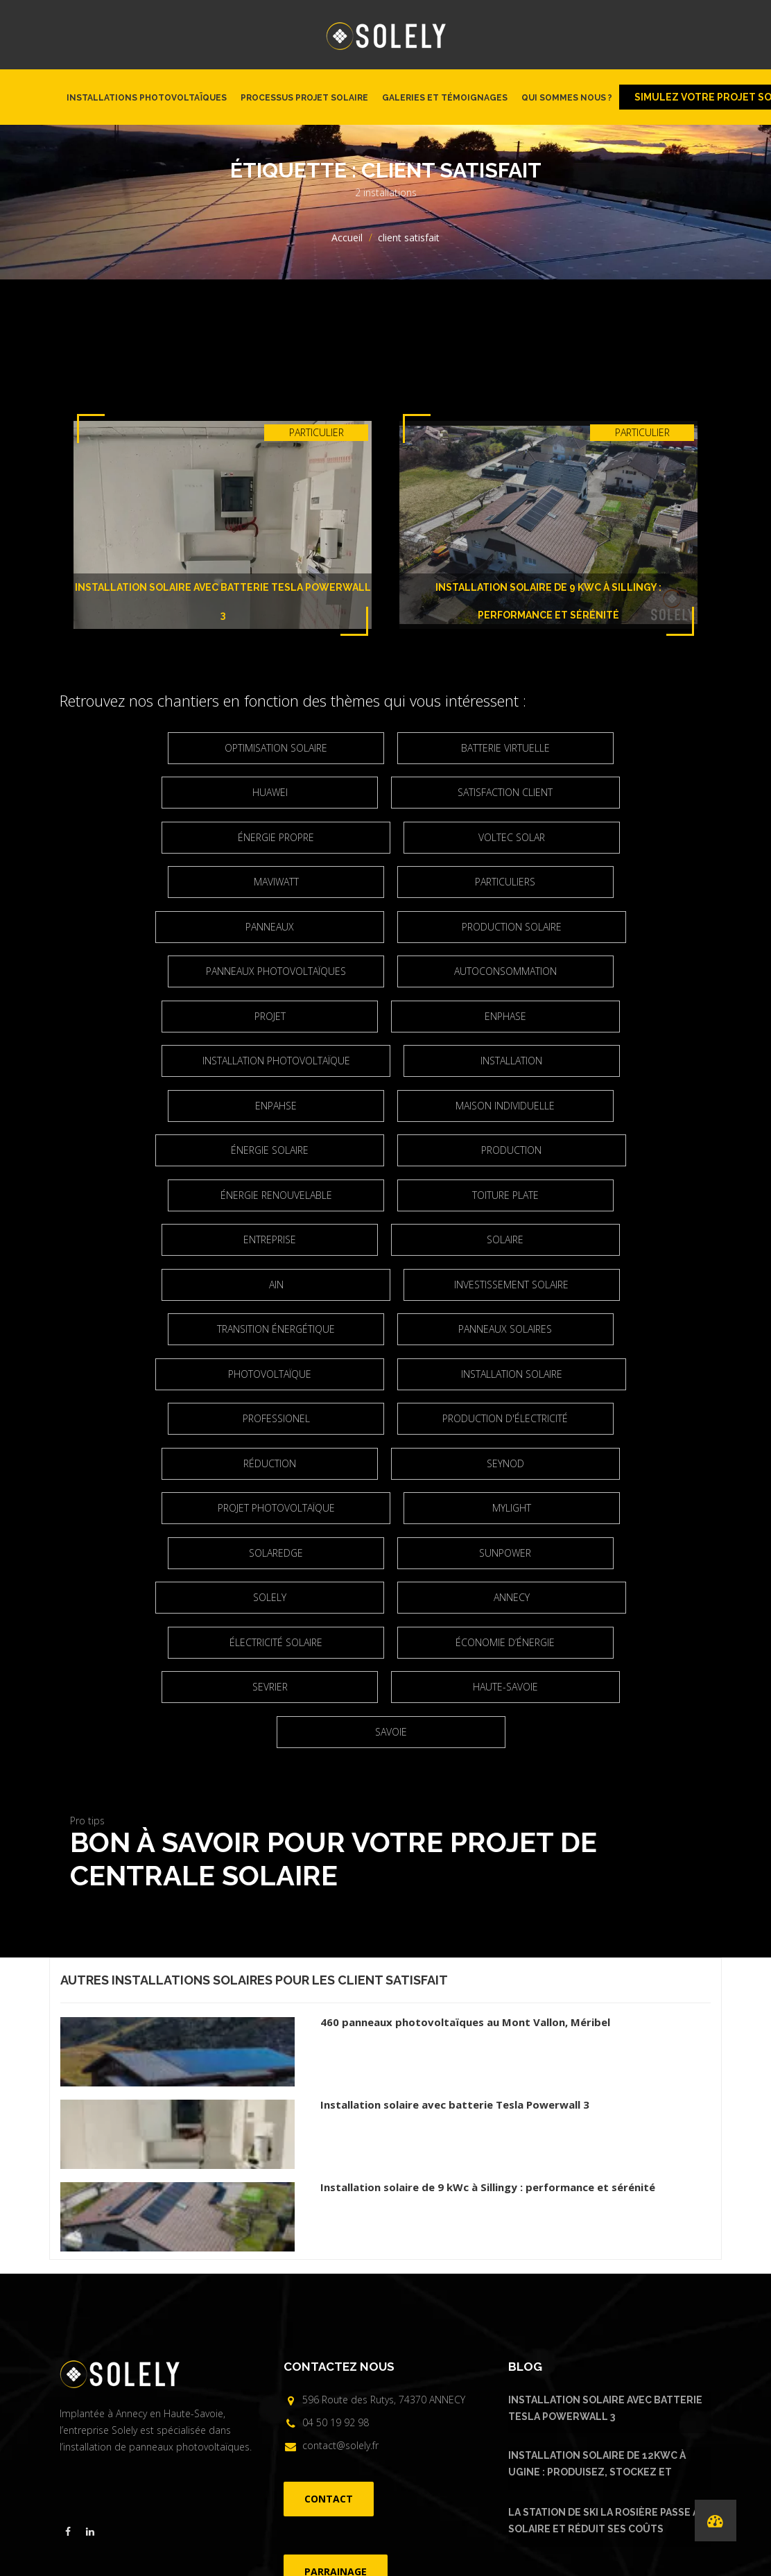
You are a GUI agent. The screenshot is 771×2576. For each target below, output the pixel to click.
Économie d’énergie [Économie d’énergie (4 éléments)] (390, 1463)
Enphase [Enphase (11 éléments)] (277, 971)
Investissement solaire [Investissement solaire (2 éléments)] (177, 1195)
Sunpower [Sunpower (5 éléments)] (604, 1374)
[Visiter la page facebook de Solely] (68, 2308)
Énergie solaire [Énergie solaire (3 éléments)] (277, 1060)
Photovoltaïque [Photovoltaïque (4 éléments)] (277, 1239)
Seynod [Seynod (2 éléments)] (277, 1328)
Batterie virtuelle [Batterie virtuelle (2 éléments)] (390, 747)
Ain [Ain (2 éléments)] (503, 1150)
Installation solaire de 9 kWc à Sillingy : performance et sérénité (487, 1964)
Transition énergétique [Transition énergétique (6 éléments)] (390, 1195)
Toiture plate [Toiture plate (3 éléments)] (390, 1105)
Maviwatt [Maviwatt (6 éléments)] (390, 837)
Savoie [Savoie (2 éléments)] (504, 1507)
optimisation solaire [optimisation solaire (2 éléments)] (176, 747)
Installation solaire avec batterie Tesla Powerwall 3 (454, 1881)
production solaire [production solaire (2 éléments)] (504, 881)
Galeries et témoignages (445, 98)
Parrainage (470, 2467)
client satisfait (393, 1756)
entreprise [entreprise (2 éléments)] (604, 1105)
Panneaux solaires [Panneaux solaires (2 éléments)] (604, 1195)
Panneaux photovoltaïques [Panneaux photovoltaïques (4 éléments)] (177, 926)
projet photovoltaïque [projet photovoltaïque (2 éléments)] (503, 1328)
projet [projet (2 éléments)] (604, 926)
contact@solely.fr (340, 2221)
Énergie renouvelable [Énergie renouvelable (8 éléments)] (177, 1105)
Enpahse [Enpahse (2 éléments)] (390, 1016)
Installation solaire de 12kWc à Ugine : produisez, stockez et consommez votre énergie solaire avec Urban (604, 2242)
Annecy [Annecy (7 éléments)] (504, 1418)
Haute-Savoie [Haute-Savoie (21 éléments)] (277, 1507)
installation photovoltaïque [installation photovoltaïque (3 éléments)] (504, 971)
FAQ (432, 2467)
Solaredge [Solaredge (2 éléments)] (390, 1374)
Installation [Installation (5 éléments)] (177, 1016)
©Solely (380, 2491)
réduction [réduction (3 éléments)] (604, 1284)
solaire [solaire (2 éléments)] (277, 1150)
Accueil (347, 237)
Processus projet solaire (304, 98)
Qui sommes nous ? (566, 98)
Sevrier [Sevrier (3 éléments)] (604, 1463)
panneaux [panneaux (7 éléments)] (277, 881)
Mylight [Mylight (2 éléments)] (176, 1374)
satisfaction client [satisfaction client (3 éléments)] (277, 792)
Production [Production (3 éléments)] (504, 1060)
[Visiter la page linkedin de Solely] (90, 2308)
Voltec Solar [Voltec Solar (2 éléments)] (177, 837)
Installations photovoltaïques (147, 98)
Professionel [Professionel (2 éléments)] (177, 1284)
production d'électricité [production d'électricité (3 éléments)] (390, 1284)
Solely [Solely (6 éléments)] (277, 1418)
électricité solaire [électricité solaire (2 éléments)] (176, 1463)
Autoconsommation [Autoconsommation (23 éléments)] (390, 926)
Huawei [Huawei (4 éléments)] (604, 747)
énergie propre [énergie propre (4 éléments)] (504, 792)
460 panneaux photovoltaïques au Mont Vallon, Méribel (465, 1799)
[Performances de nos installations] (715, 2520)
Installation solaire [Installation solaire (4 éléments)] (504, 1239)
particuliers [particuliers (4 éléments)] (604, 837)
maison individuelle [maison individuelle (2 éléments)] (604, 1016)
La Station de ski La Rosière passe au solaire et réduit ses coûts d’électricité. (607, 2299)
